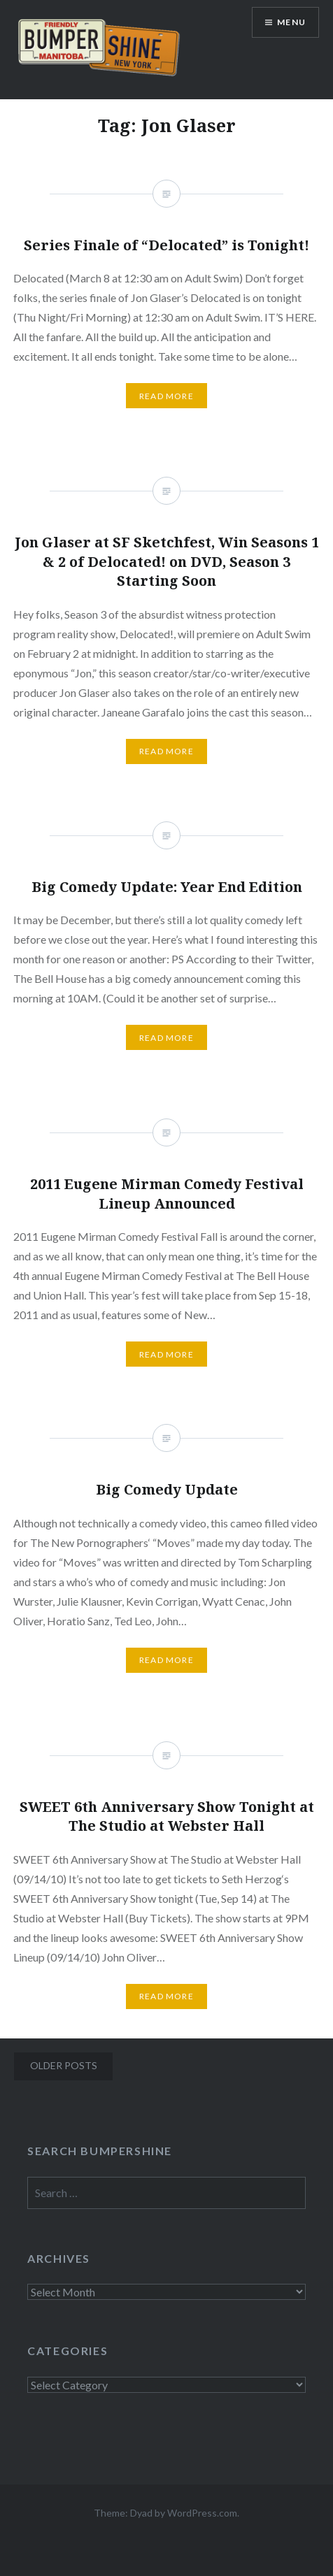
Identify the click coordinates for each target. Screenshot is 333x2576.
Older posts (63, 2065)
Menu (291, 22)
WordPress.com (202, 2513)
